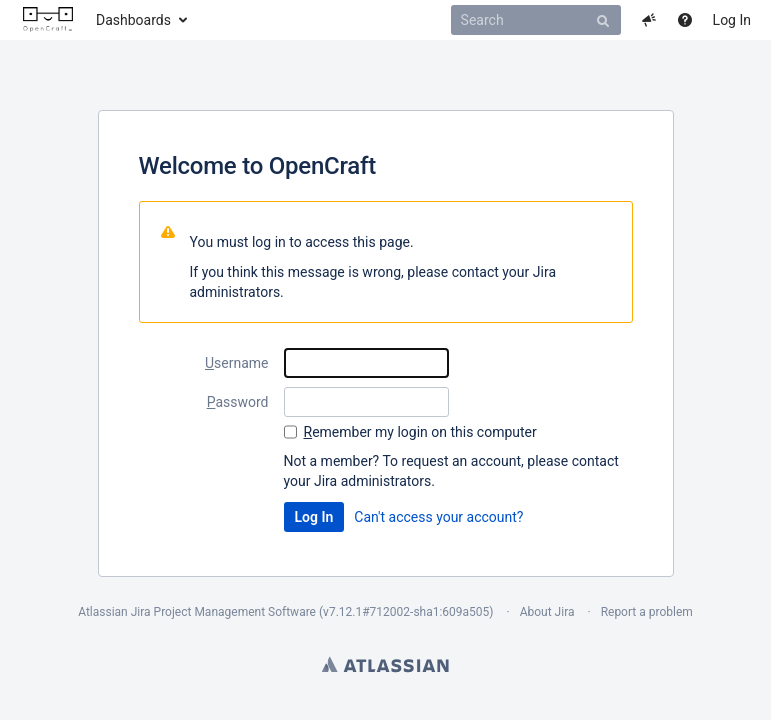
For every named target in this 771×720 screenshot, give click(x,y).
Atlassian (385, 664)
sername (237, 363)
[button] (649, 20)
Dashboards (133, 20)
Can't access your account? (438, 517)
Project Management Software (235, 612)
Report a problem (647, 612)
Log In (732, 20)
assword (238, 402)
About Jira (547, 612)
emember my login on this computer (420, 432)
